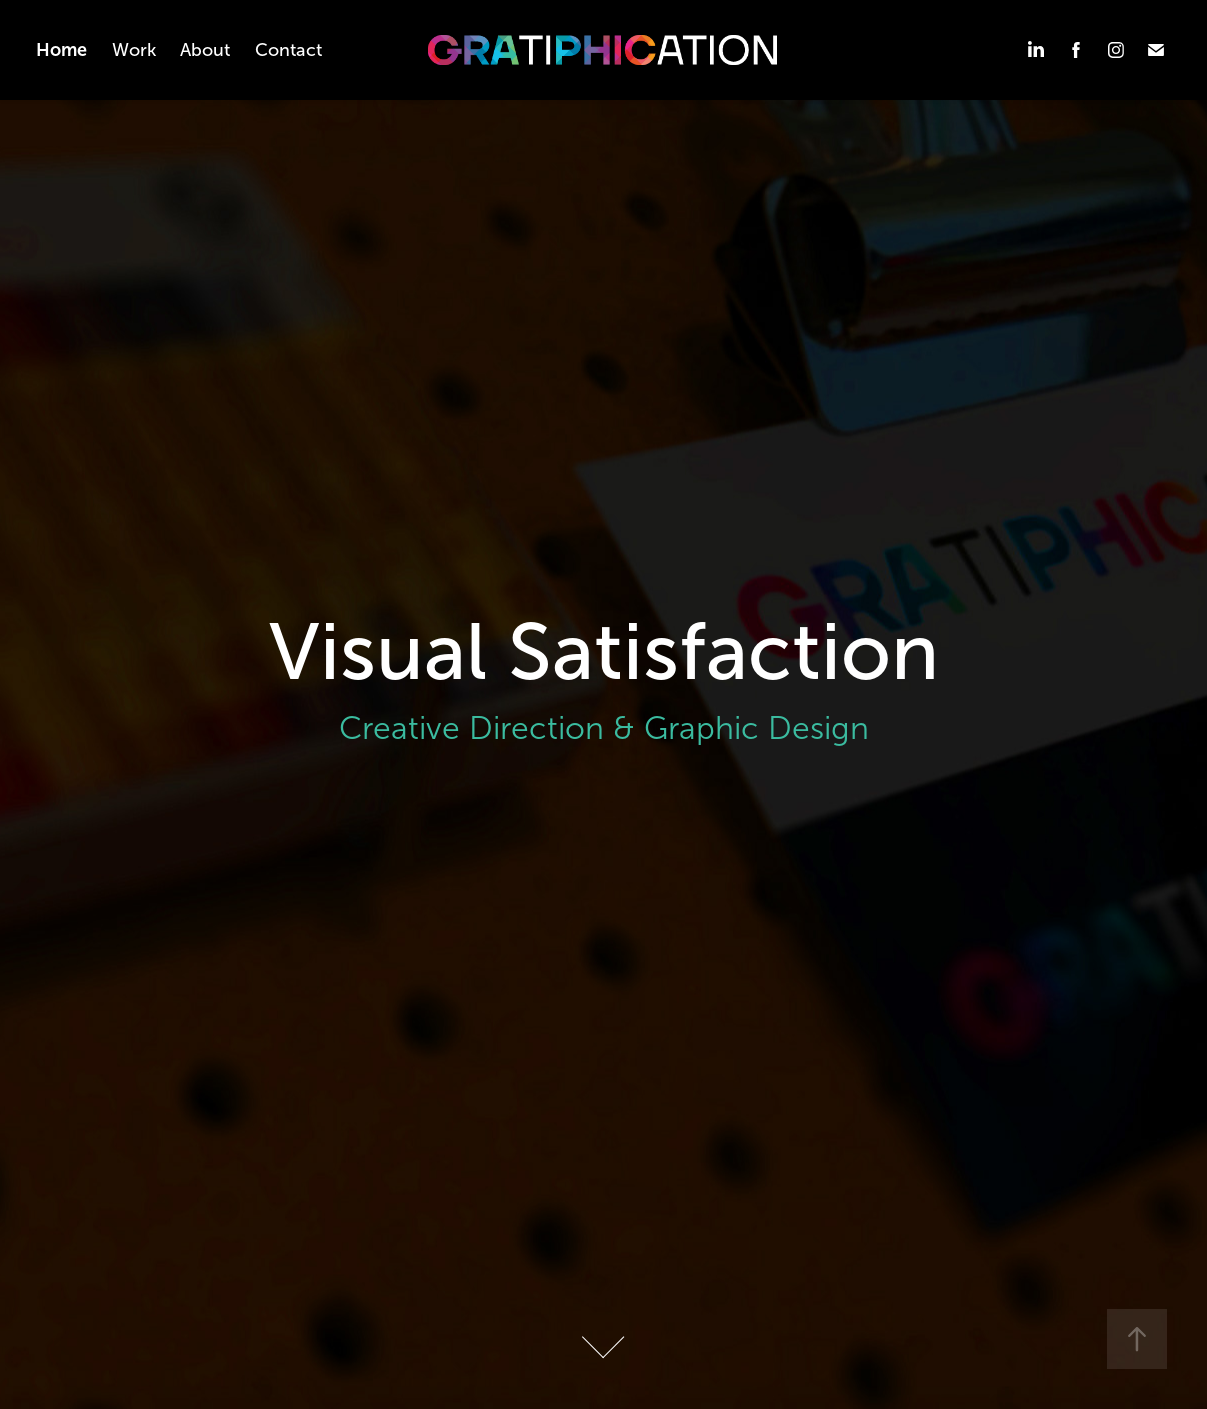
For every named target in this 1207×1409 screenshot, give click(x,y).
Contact (288, 50)
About (205, 50)
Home (61, 50)
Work (134, 50)
